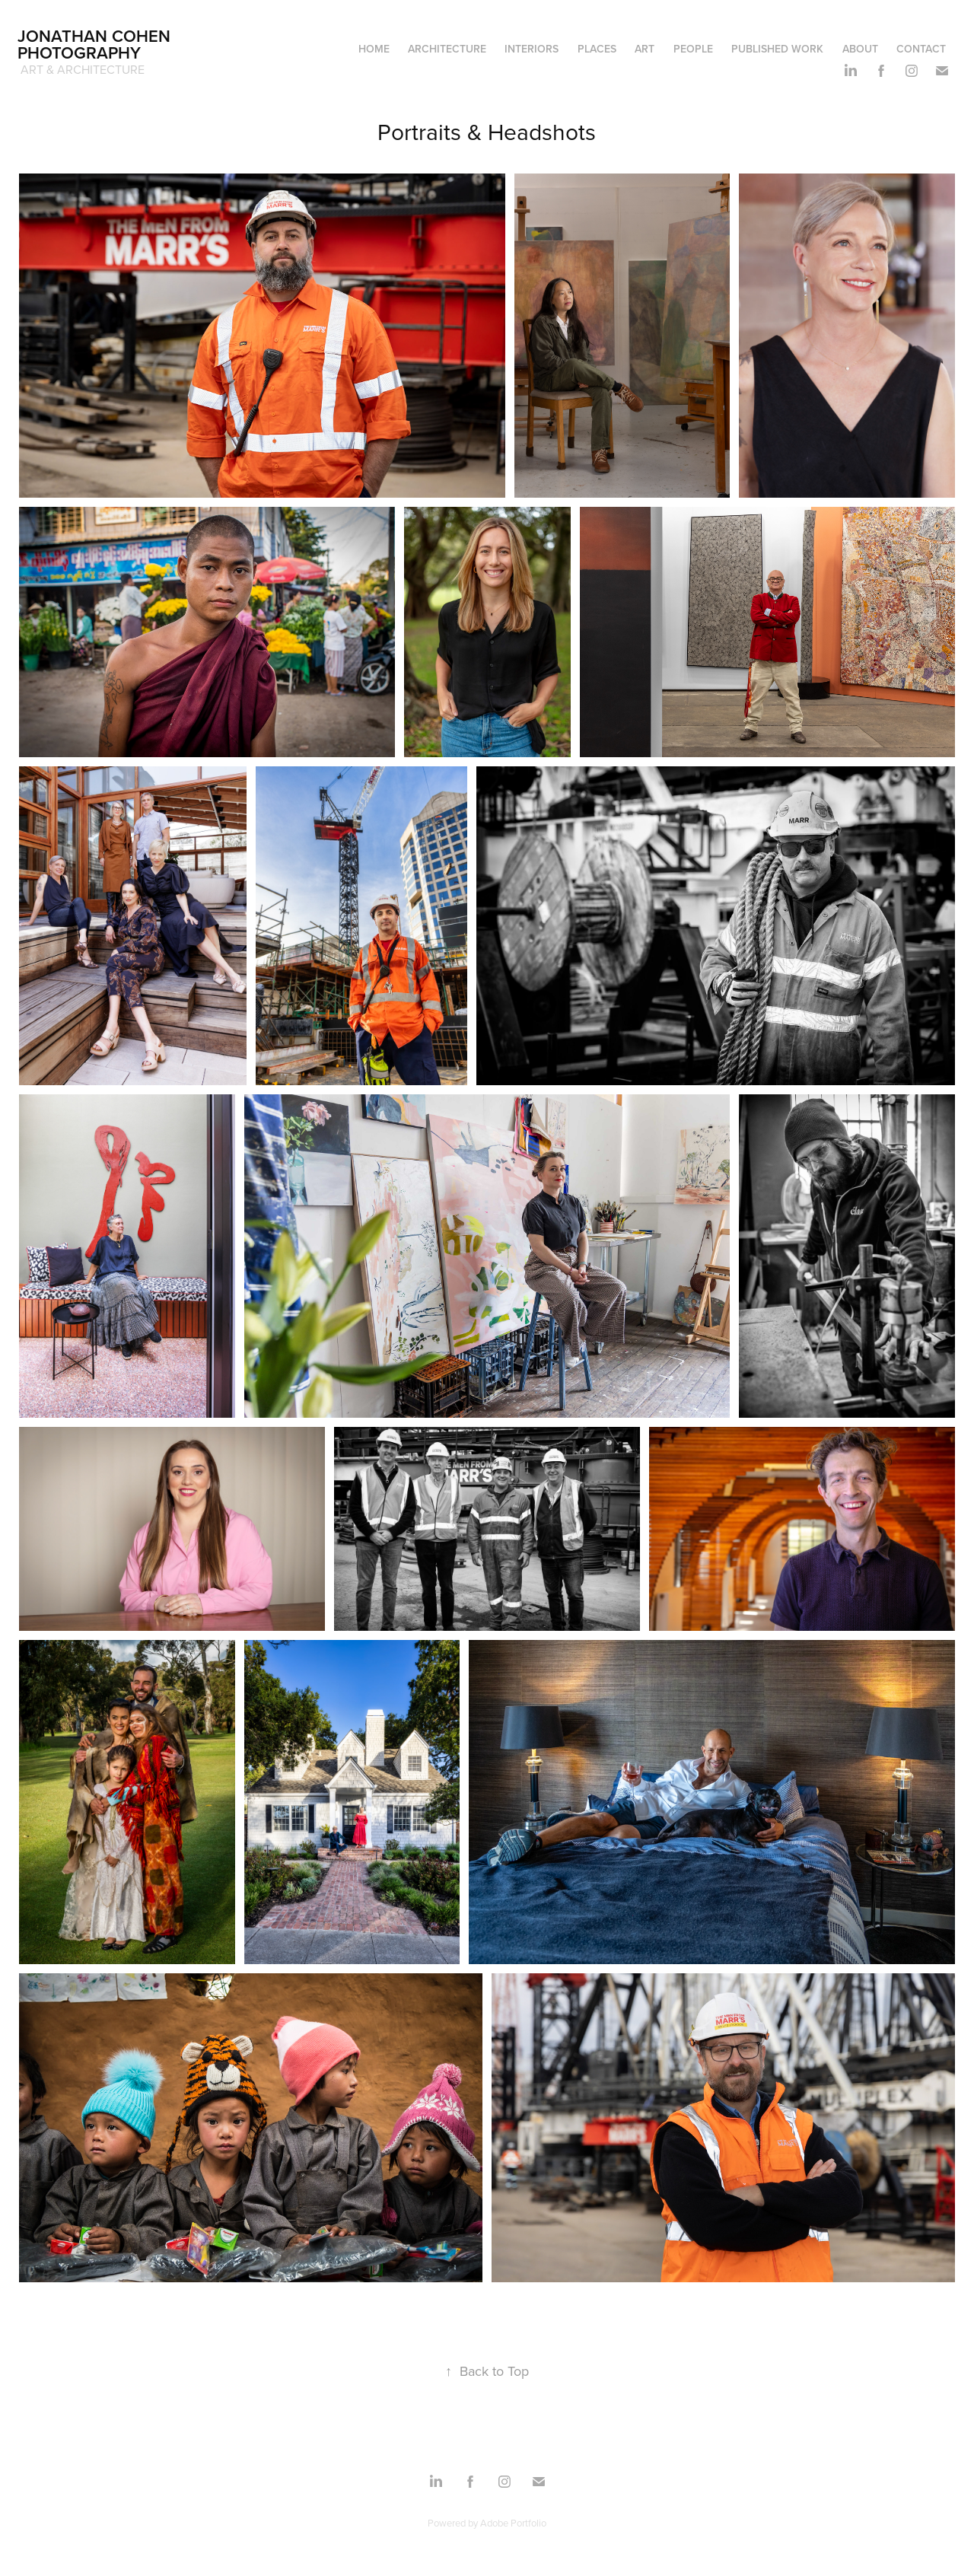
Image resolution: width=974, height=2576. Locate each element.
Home (374, 48)
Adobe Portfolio (513, 2523)
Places (597, 48)
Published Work (777, 48)
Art (644, 48)
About (860, 48)
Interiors (532, 48)
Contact (921, 48)
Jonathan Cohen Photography (96, 44)
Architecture (447, 48)
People (693, 48)
